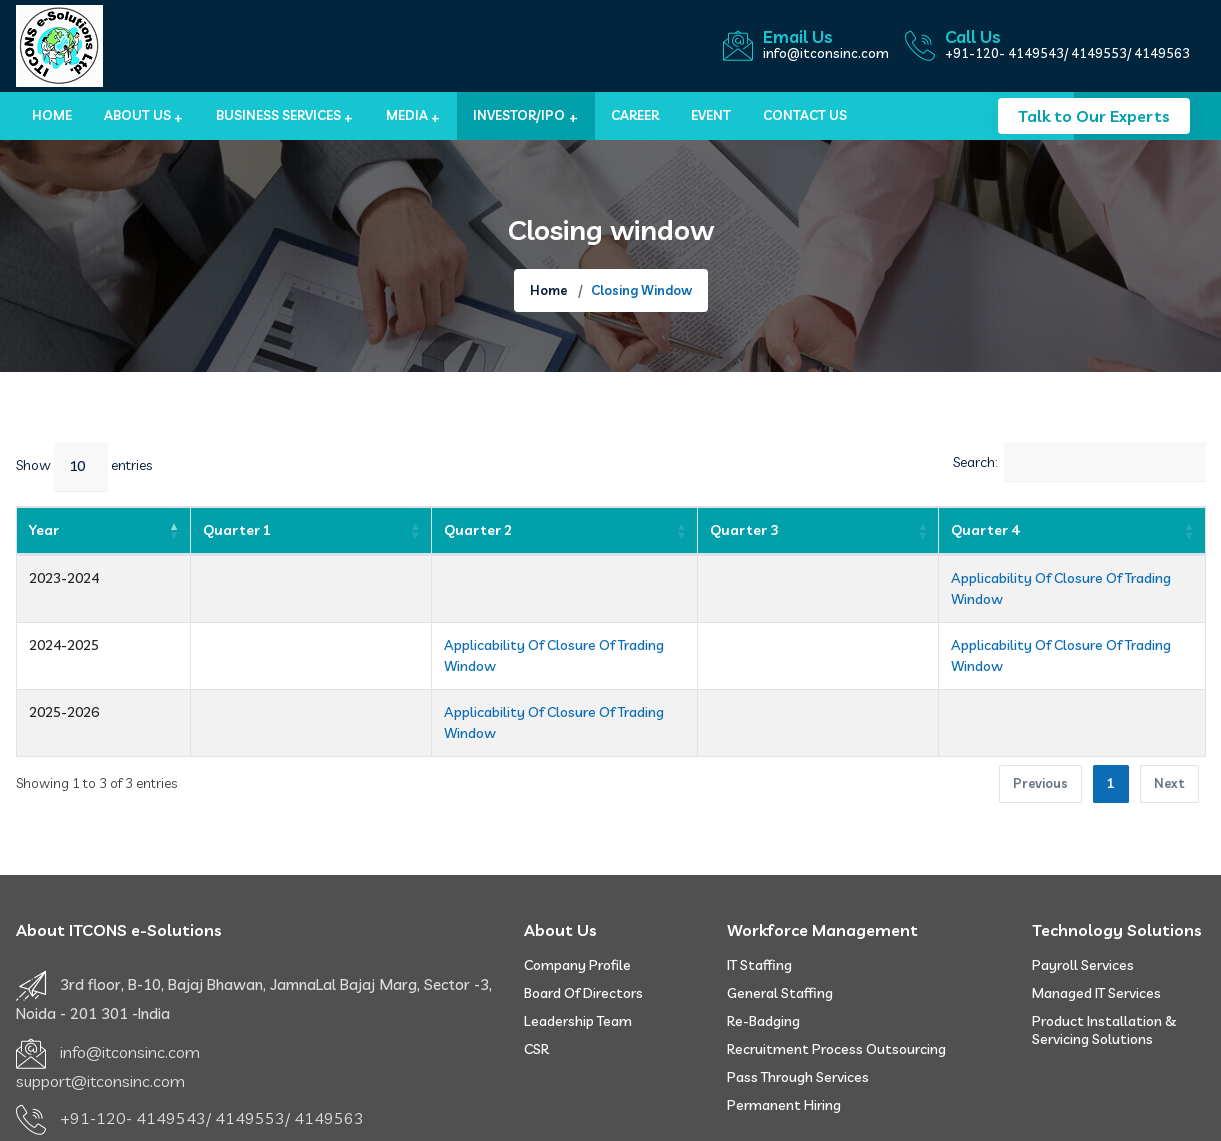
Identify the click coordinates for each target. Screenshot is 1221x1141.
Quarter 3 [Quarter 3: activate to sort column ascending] (719, 530)
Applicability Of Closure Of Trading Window (963, 578)
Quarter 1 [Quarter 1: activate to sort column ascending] (187, 530)
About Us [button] (137, 115)
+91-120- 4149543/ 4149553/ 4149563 (1067, 53)
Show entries (84, 467)
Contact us (805, 115)
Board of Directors (583, 930)
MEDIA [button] (407, 115)
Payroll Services (1083, 902)
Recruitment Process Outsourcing (836, 986)
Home (52, 115)
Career (635, 115)
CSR (536, 986)
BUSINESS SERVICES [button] (278, 115)
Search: (1079, 462)
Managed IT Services (1096, 930)
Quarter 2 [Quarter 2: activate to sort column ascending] (328, 530)
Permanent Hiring (784, 1042)
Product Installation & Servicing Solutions (1104, 967)
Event (711, 115)
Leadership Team (578, 958)
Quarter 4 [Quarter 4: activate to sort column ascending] (860, 530)
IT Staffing (759, 902)
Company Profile (577, 902)
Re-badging (763, 958)
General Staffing (780, 930)
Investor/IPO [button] (519, 115)
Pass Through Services (798, 1014)
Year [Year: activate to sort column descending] (44, 530)
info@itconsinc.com (826, 53)
